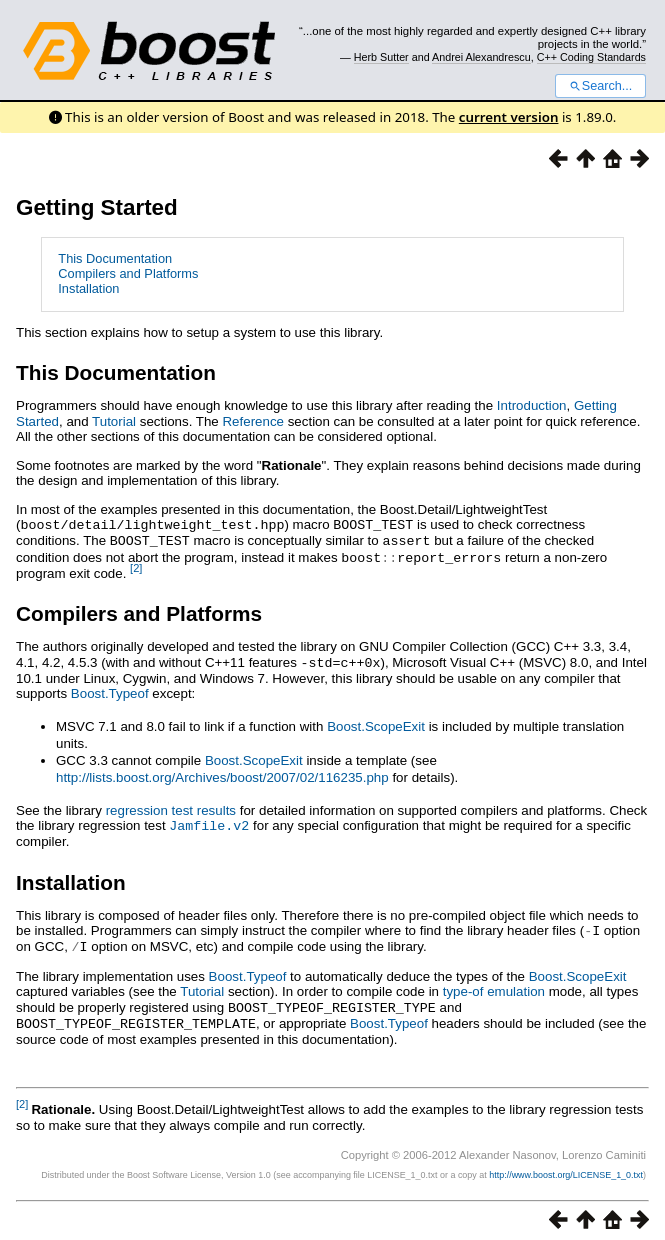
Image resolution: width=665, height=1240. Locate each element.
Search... (600, 86)
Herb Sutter (381, 57)
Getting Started (97, 207)
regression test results (171, 806)
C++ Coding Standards (591, 57)
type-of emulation (494, 984)
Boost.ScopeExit (376, 722)
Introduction (532, 405)
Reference (253, 421)
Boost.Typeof (110, 689)
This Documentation (115, 258)
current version (509, 117)
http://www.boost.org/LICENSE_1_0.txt (566, 1166)
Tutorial (114, 421)
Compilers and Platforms (128, 273)
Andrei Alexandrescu (481, 57)
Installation (88, 288)
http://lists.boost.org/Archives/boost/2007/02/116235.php (222, 773)
